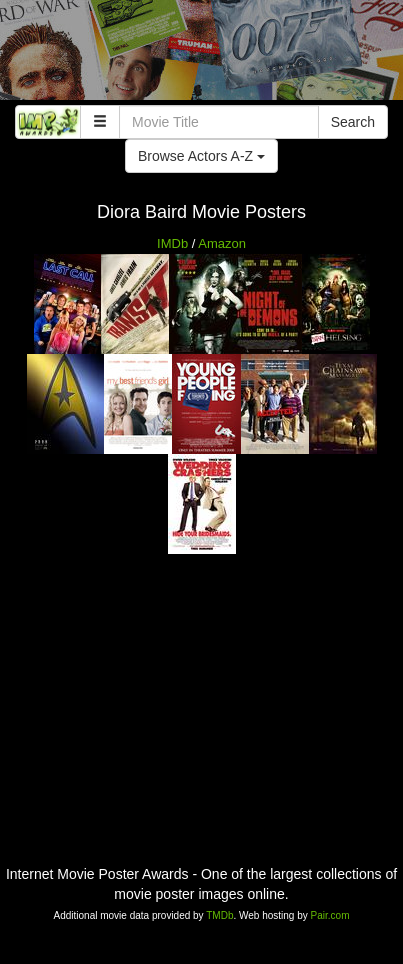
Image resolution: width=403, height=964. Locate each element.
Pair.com (330, 915)
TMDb (219, 915)
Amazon (222, 243)
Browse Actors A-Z (201, 156)
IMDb (172, 243)
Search (353, 122)
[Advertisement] (201, 55)
